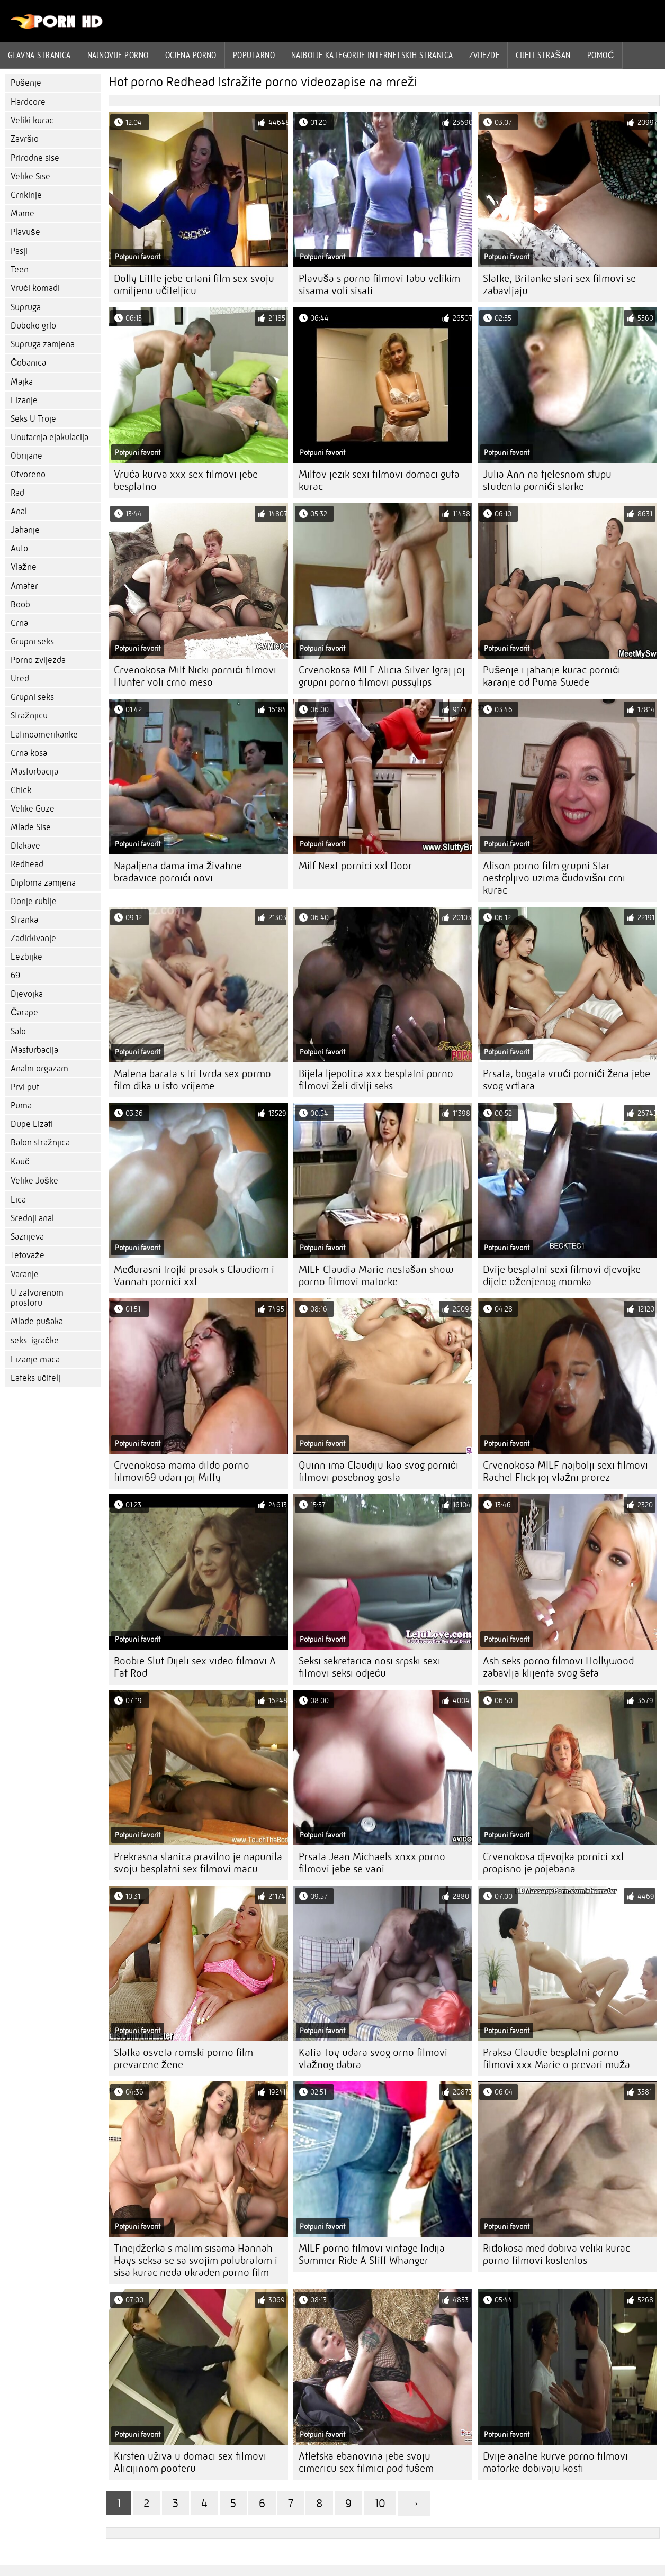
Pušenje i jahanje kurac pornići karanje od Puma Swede (552, 676)
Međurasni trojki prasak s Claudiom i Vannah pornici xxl (194, 1275)
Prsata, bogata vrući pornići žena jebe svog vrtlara (566, 1080)
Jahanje (25, 530)
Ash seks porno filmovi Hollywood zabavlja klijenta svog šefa (558, 1667)
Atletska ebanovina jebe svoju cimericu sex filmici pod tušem (366, 2462)
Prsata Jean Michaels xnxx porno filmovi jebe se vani (372, 1863)
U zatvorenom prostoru (37, 1298)
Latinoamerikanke (44, 735)
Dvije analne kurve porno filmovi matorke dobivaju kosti (555, 2462)
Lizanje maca (35, 1359)
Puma (21, 1105)
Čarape (24, 1012)
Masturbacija (34, 772)
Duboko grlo (33, 326)
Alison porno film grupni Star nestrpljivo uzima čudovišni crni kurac (554, 878)
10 (379, 2503)
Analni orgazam (39, 1068)
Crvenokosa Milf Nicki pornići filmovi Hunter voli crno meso (195, 676)
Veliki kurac (32, 120)
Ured (20, 678)
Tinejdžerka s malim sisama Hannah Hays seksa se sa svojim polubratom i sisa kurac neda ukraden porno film (195, 2260)
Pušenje (26, 83)
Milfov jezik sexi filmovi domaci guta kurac (379, 480)
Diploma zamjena (43, 883)
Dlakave (25, 846)
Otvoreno (28, 474)
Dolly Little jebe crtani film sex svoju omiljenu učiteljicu (194, 284)
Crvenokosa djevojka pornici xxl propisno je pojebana (553, 1863)
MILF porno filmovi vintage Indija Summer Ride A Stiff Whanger (372, 2254)
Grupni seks (32, 641)
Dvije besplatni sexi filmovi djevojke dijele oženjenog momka (562, 1275)
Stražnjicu (29, 716)
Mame (22, 213)
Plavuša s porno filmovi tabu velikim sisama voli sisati (379, 284)
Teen (20, 270)
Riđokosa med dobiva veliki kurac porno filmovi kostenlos (556, 2254)
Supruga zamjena (43, 344)
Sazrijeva (27, 1237)
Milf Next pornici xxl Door (355, 866)
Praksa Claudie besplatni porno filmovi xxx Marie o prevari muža (556, 2058)
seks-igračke (35, 1340)
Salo (18, 1031)
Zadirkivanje (33, 938)
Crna (19, 623)
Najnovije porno (118, 55)
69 (15, 975)
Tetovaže (27, 1255)
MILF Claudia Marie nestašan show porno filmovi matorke (376, 1275)
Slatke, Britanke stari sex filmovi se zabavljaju (559, 284)
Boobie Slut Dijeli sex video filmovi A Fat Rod (195, 1667)
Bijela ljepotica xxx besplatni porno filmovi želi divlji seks (376, 1080)
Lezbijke (26, 957)
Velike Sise (30, 176)
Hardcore (28, 102)
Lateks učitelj (35, 1378)
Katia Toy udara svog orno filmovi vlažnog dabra (373, 2058)
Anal (19, 511)
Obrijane (26, 456)
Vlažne (24, 567)
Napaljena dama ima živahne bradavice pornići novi (178, 872)
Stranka (24, 920)
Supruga (26, 307)
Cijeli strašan (543, 55)
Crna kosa (29, 753)
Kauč (20, 1162)
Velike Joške (34, 1181)
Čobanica (28, 363)
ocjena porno (191, 55)
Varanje (25, 1274)
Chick (21, 790)
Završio (25, 139)
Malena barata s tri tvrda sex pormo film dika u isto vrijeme (192, 1080)
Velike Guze (33, 809)
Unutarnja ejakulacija (49, 437)
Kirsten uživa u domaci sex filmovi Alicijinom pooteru (190, 2462)
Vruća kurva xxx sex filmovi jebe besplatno (186, 480)
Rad (17, 493)
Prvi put (25, 1087)
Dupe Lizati (32, 1124)
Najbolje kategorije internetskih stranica (372, 55)
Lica (18, 1200)
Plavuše (25, 232)
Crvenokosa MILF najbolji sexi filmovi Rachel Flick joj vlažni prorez (565, 1471)
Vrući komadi (35, 288)
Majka (22, 382)
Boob (20, 604)
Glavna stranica (39, 55)
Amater (24, 586)
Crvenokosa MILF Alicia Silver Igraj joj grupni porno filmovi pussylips (382, 676)
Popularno (254, 55)
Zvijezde (484, 55)
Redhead (27, 864)
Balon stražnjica (40, 1142)
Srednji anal (32, 1218)
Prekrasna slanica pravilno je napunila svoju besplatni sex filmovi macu (198, 1863)
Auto (19, 548)
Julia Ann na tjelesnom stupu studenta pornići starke (547, 480)
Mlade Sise (31, 827)
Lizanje (24, 400)
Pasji (19, 251)
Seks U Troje (33, 419)
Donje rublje (34, 901)
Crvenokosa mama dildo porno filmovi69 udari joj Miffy (181, 1471)
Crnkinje (26, 195)
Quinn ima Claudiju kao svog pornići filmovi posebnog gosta (379, 1471)
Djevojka (27, 994)
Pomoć (601, 55)
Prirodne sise (35, 158)
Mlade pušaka (37, 1321)
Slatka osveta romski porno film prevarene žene (183, 2058)
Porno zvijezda (38, 660)
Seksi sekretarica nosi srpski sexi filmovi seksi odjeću (370, 1667)
